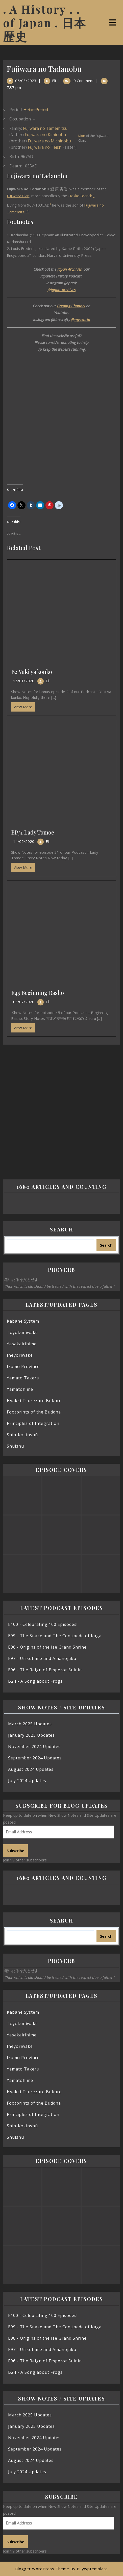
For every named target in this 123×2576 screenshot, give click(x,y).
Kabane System (23, 1321)
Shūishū (15, 1446)
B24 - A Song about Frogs (35, 1681)
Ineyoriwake (20, 1355)
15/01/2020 (23, 680)
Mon (81, 135)
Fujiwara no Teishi (45, 147)
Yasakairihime (22, 1344)
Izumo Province (23, 1366)
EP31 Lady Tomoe (32, 832)
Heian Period (35, 109)
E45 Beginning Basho (37, 992)
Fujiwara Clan (18, 195)
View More (21, 705)
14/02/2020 (23, 841)
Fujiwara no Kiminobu (45, 134)
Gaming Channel (71, 305)
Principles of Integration (33, 1423)
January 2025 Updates (31, 1735)
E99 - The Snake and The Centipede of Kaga (55, 1635)
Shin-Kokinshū (22, 1434)
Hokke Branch (80, 195)
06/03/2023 (25, 80)
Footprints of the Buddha (34, 1412)
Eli (54, 80)
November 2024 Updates (34, 1746)
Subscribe (15, 1850)
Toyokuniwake (22, 1332)
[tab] (113, 22)
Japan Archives (69, 269)
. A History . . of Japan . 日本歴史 (44, 22)
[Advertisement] (61, 1108)
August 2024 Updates (31, 1769)
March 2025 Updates (30, 1724)
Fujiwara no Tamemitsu (45, 128)
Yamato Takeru (23, 1378)
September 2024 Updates (35, 1758)
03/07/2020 (23, 1001)
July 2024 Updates (27, 1780)
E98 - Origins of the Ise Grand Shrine (47, 1647)
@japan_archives (61, 289)
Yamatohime (20, 1389)
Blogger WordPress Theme (42, 2568)
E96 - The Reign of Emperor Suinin (45, 1670)
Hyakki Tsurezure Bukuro (34, 1400)
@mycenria (80, 319)
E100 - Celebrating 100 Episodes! (43, 1624)
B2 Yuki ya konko (31, 671)
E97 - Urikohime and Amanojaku (42, 1658)
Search (61, 1229)
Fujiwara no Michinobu (49, 141)
